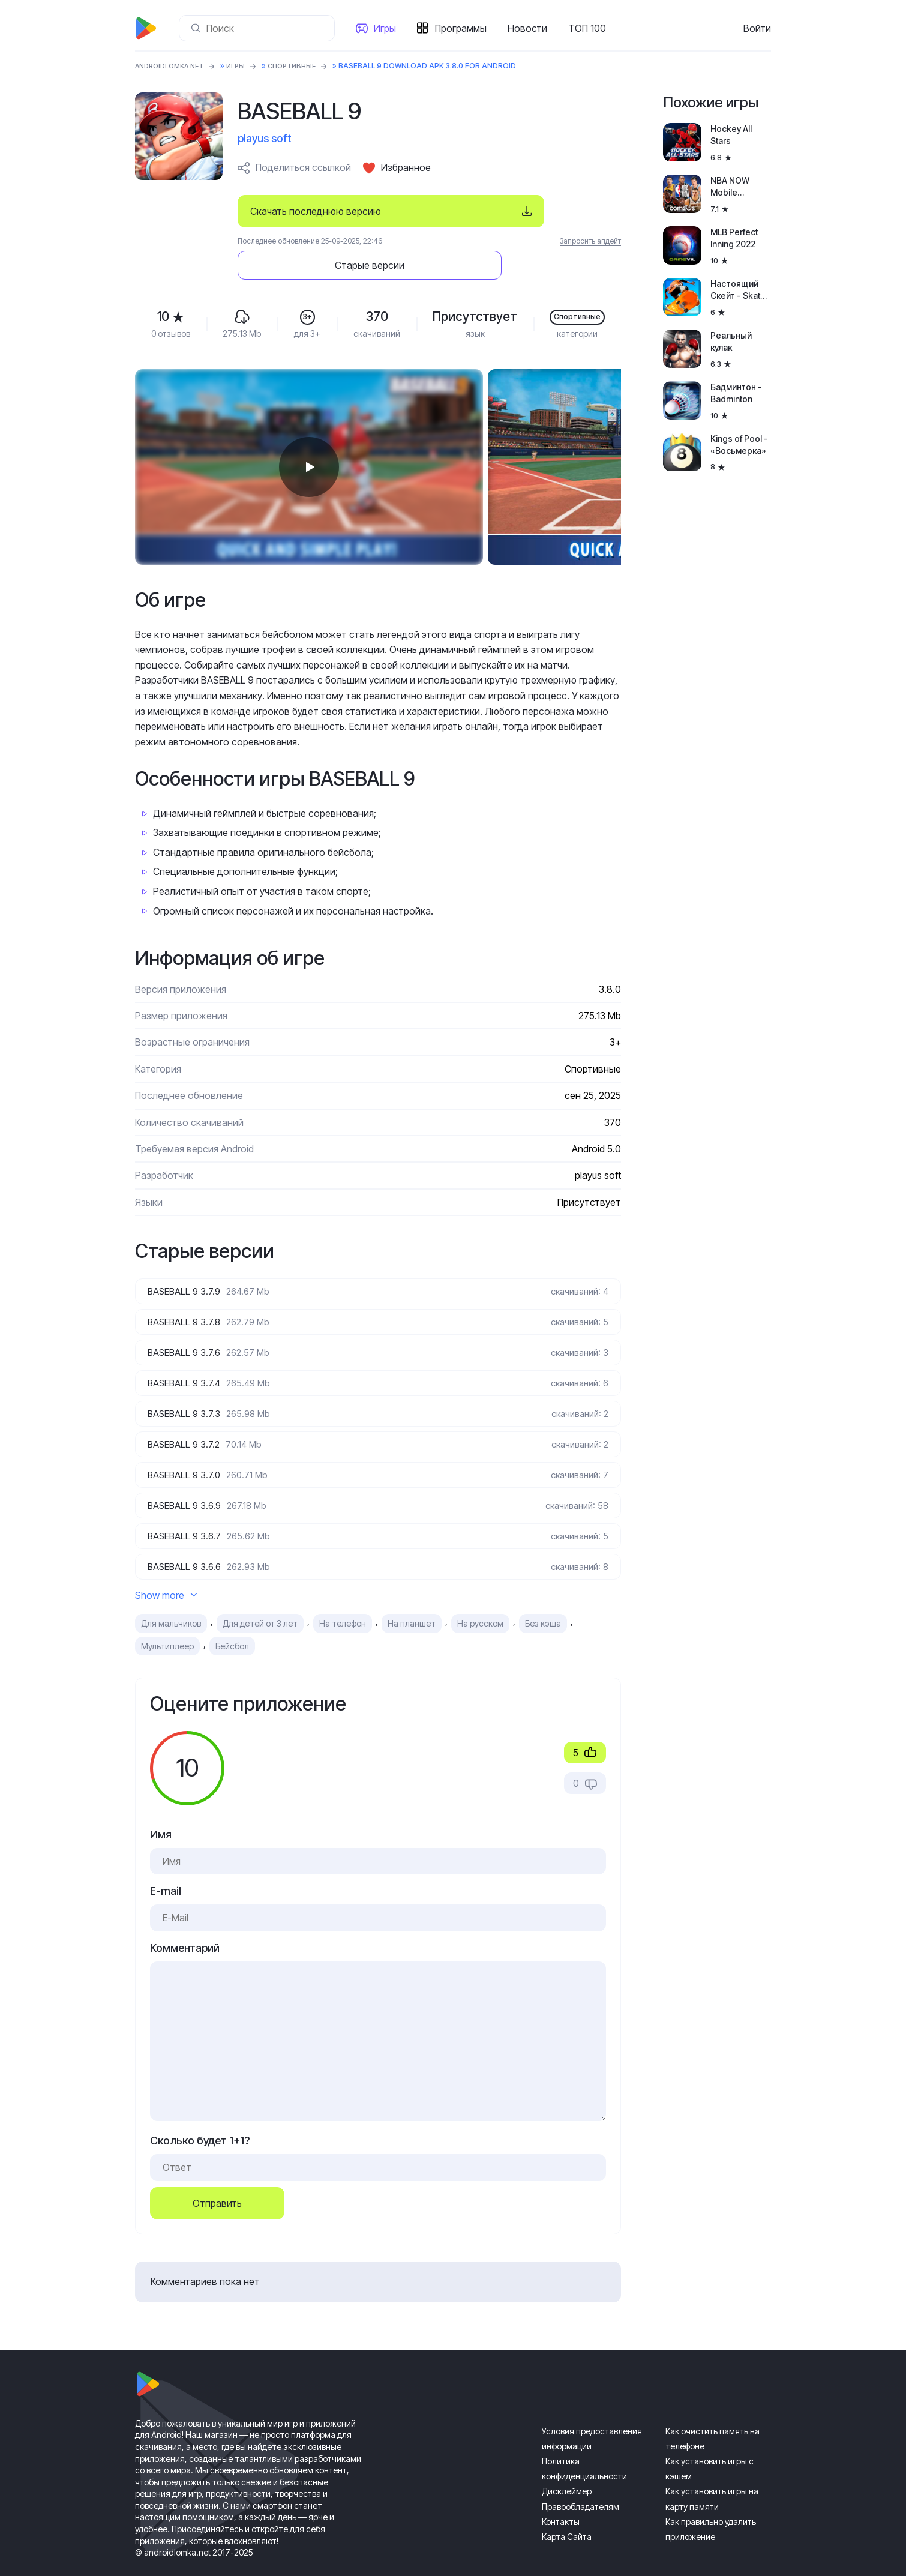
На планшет (412, 1598)
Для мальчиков (171, 1598)
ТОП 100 (589, 28)
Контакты (561, 2497)
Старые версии (549, 211)
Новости (530, 28)
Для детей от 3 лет (260, 1598)
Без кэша (543, 1598)
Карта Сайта (567, 2512)
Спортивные (304, 65)
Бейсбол (232, 1621)
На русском (480, 1598)
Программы (463, 28)
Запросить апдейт (590, 240)
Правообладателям (580, 2482)
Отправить (217, 2179)
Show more (166, 1570)
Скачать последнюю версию (315, 211)
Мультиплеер (167, 1621)
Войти (757, 28)
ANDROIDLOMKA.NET (173, 65)
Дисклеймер (567, 2466)
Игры (387, 28)
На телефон (342, 1598)
